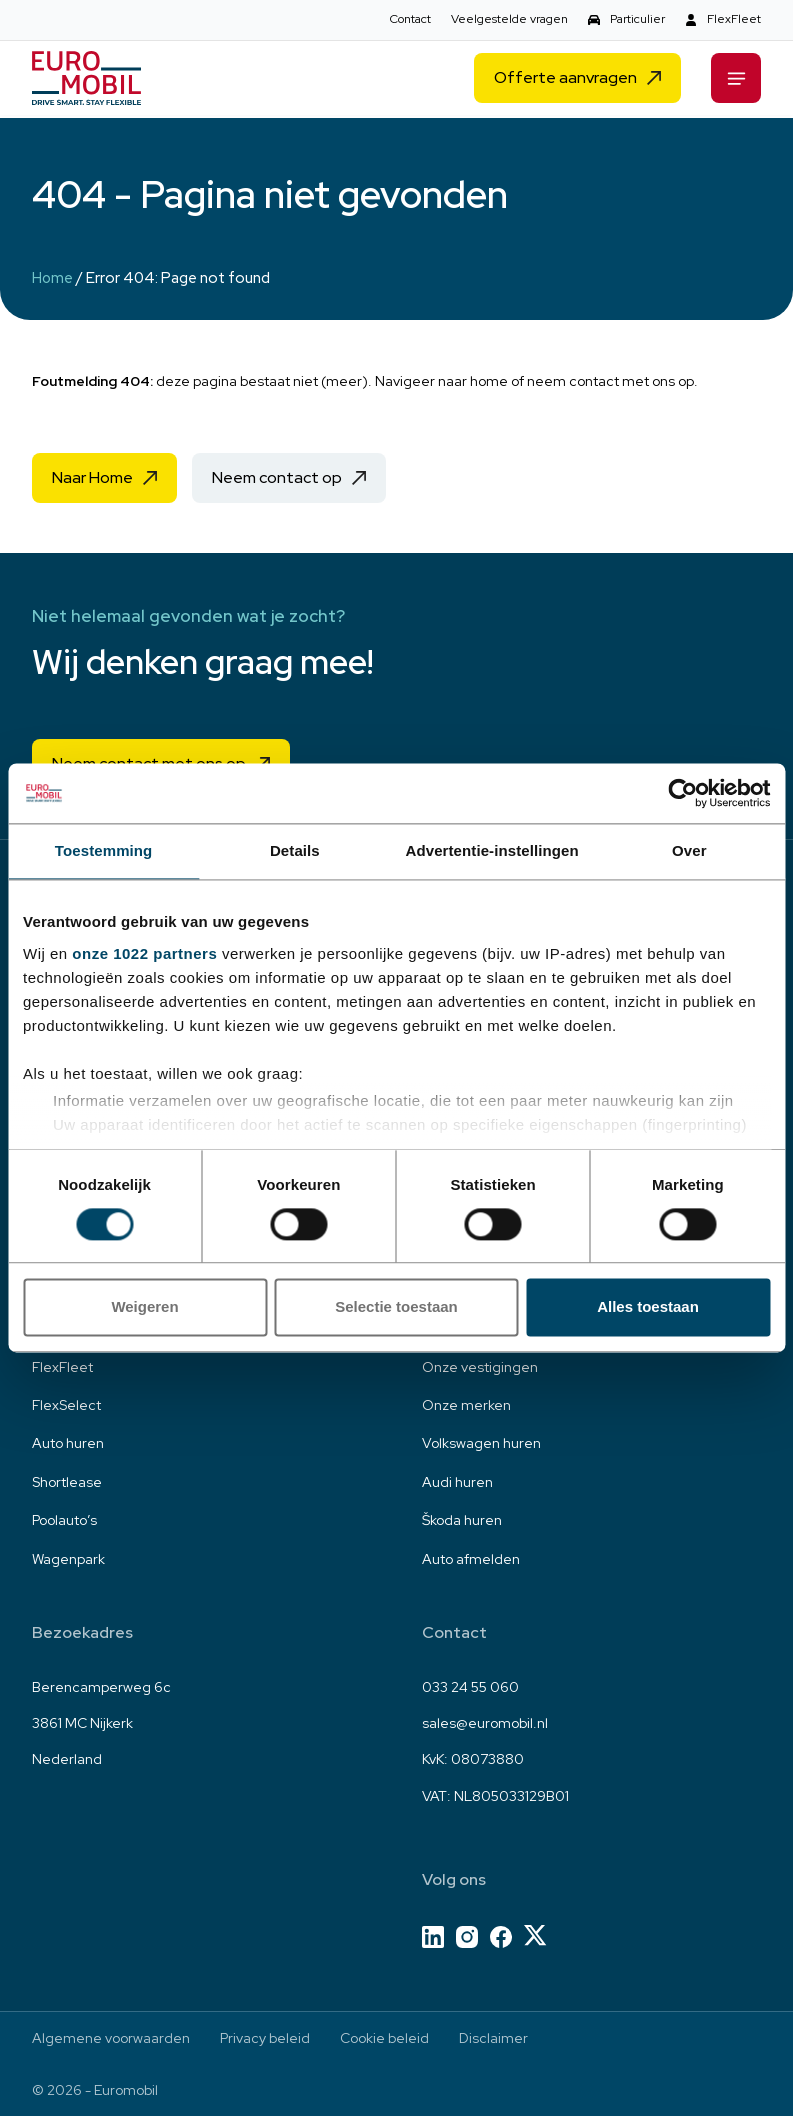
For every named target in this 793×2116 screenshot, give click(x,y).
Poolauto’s (64, 1520)
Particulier (637, 19)
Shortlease (67, 1482)
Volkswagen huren (481, 1443)
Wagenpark (68, 1559)
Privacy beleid (265, 2038)
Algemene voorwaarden (111, 2038)
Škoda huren (462, 1520)
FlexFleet (734, 19)
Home (53, 278)
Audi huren (457, 1482)
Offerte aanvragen (565, 80)
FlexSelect (66, 1405)
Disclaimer (493, 2038)
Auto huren (68, 1443)
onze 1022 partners (144, 953)
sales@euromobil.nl (485, 1723)
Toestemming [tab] (104, 850)
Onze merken (466, 1405)
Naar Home (92, 477)
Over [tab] (689, 850)
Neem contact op (277, 477)
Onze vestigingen (480, 1367)
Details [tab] (295, 850)
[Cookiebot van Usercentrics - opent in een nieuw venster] (682, 793)
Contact (410, 19)
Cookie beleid (384, 2038)
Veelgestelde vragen (509, 19)
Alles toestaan (648, 1307)
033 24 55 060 (470, 1687)
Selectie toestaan (396, 1307)
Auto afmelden (471, 1559)
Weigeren (144, 1307)
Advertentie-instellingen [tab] (492, 850)
